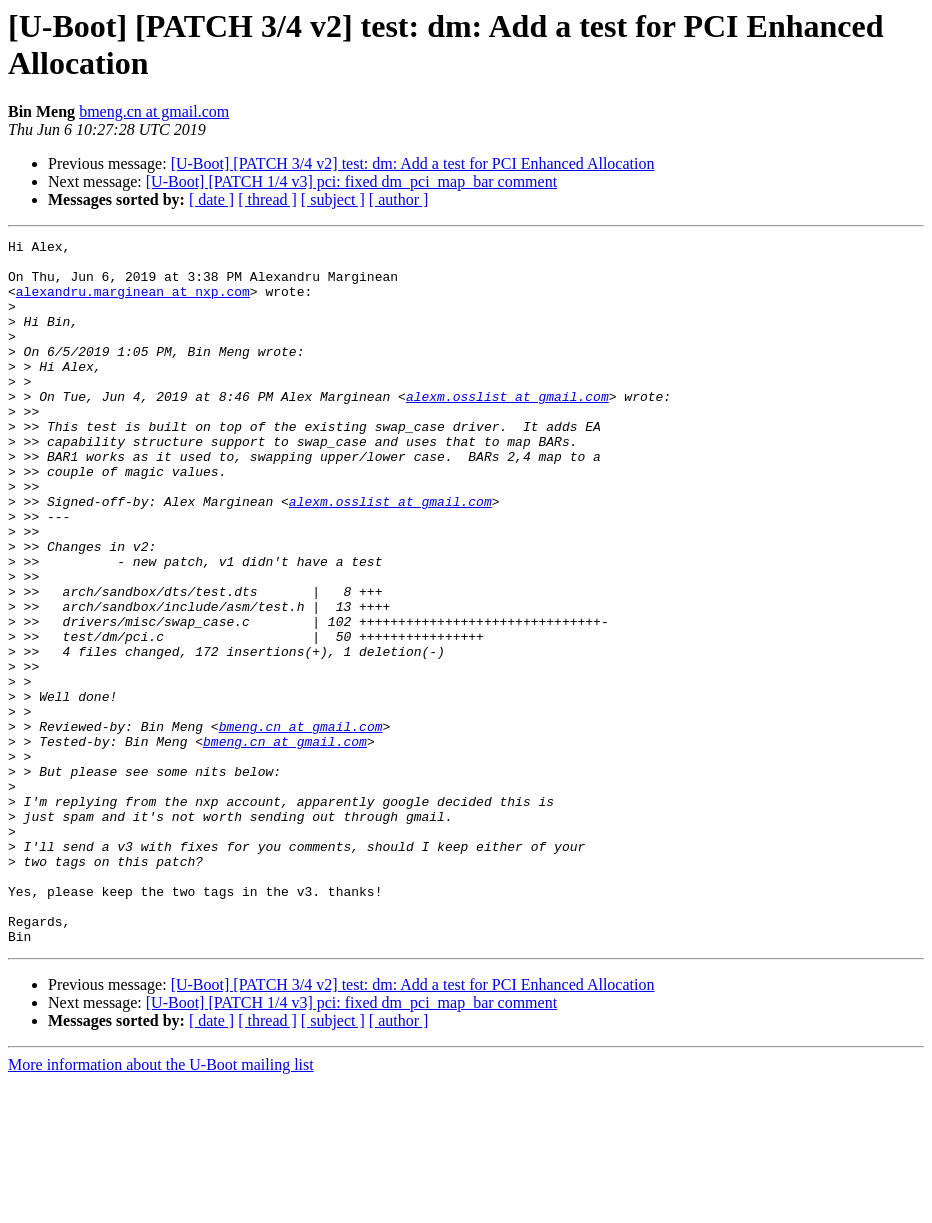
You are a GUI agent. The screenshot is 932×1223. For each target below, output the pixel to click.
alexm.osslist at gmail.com (507, 429)
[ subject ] (333, 199)
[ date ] (211, 199)
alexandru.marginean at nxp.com (133, 303)
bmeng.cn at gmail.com (154, 111)
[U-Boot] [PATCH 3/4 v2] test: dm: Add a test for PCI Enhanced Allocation (413, 163)
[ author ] (399, 199)
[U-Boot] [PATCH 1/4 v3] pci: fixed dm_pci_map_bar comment (351, 181)
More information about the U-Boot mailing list (161, 1205)
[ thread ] (267, 199)
